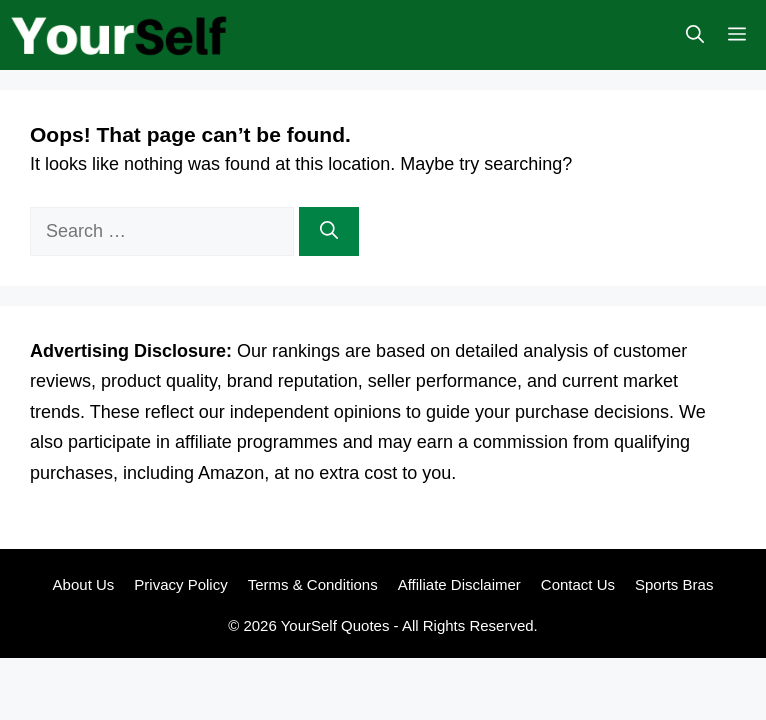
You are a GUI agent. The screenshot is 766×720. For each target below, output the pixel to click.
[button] (695, 35)
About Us (84, 584)
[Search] (329, 231)
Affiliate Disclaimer (459, 584)
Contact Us (578, 584)
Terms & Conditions (313, 584)
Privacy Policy (180, 584)
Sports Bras (674, 584)
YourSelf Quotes (335, 625)
